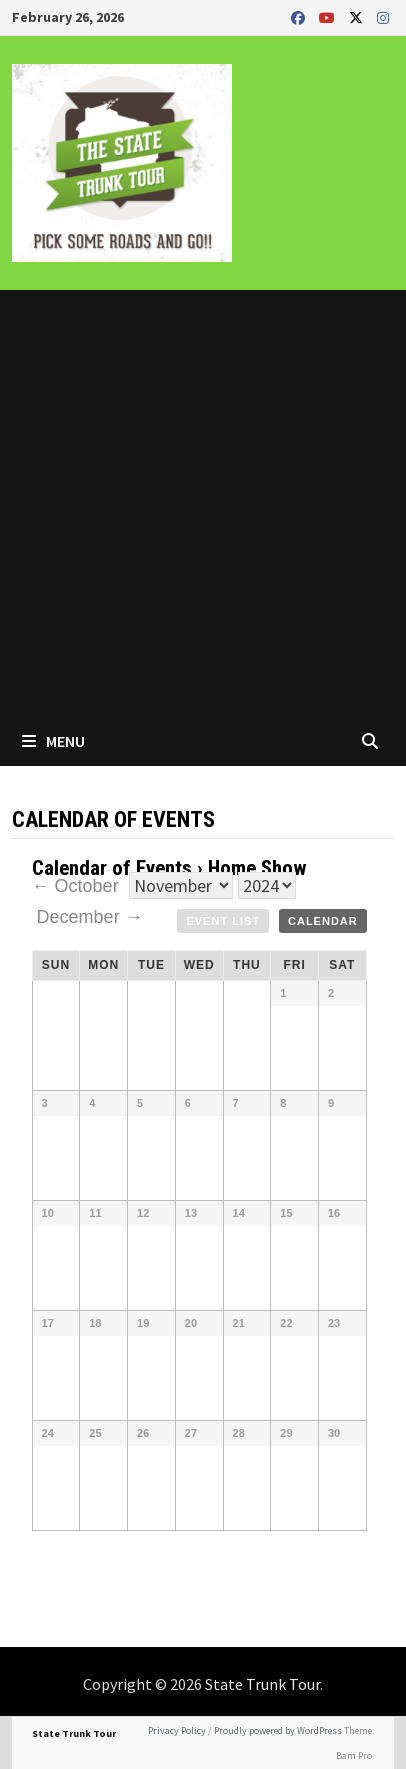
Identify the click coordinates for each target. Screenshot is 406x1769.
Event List (223, 921)
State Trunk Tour (262, 1684)
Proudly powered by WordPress (278, 1730)
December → (90, 917)
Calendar (323, 921)
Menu (53, 741)
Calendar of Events (112, 868)
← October (78, 886)
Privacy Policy (177, 1730)
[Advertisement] (203, 503)
